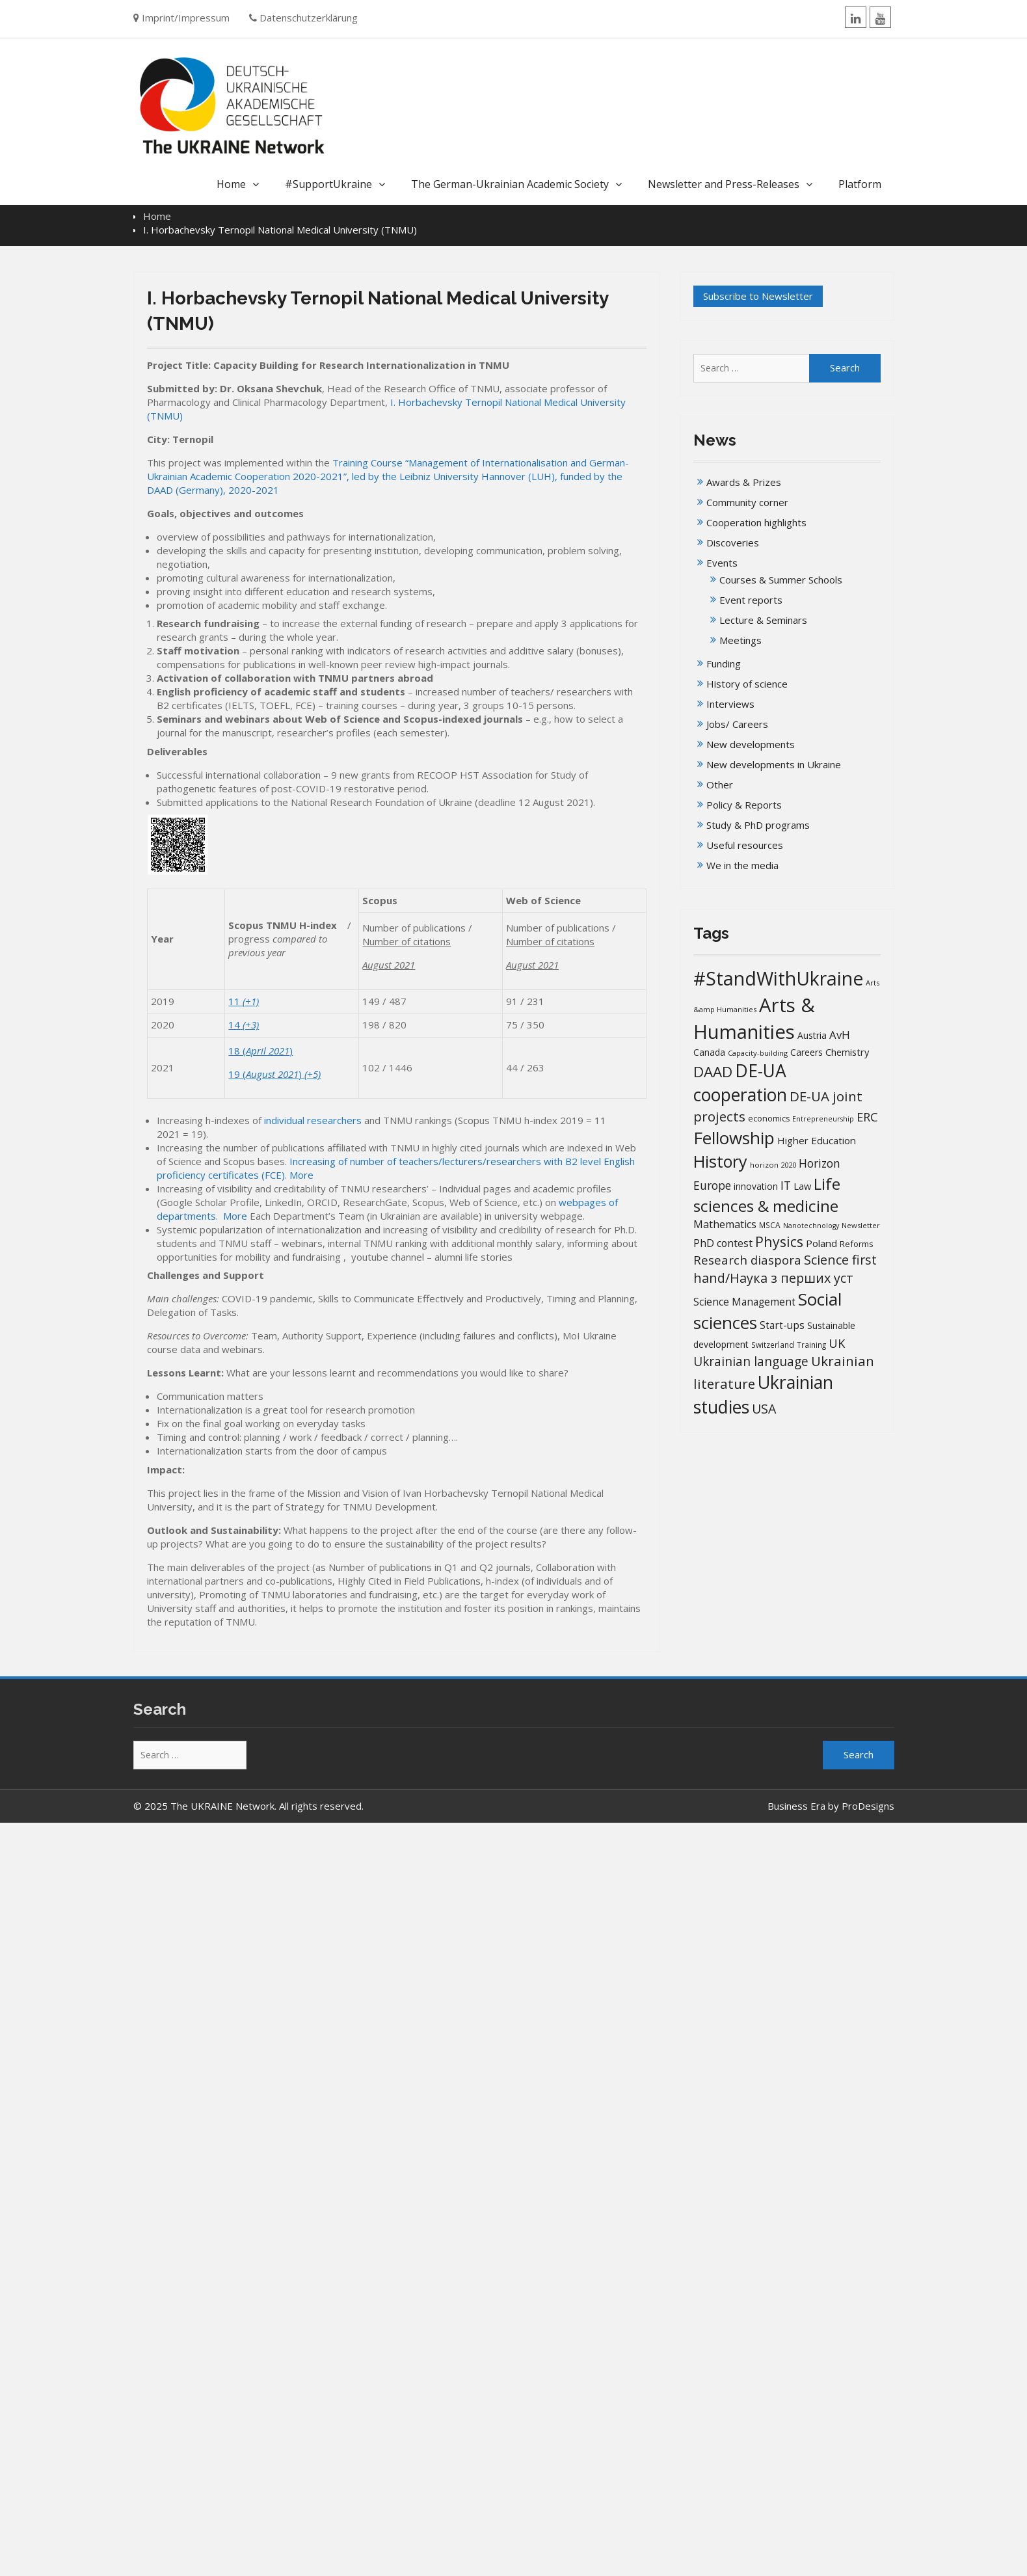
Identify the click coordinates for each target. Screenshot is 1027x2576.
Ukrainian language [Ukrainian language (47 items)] (750, 1361)
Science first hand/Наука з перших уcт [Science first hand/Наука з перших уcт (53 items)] (785, 1269)
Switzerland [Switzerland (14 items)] (772, 1345)
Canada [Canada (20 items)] (709, 1052)
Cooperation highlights (756, 522)
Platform (859, 184)
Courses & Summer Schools (780, 579)
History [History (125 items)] (720, 1161)
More (301, 1174)
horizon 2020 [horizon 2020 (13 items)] (773, 1165)
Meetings (740, 640)
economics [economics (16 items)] (769, 1118)
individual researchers (313, 1120)
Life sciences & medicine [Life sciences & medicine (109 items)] (766, 1194)
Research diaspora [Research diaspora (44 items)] (747, 1260)
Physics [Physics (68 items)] (779, 1241)
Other (719, 784)
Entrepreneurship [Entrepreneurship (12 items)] (823, 1118)
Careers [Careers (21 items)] (806, 1052)
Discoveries (732, 542)
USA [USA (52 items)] (764, 1408)
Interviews (730, 703)
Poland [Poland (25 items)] (821, 1243)
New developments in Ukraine (773, 764)
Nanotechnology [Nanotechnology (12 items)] (811, 1225)
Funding (723, 663)
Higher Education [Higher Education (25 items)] (816, 1140)
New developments (750, 744)
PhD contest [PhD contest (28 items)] (723, 1243)
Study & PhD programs (758, 824)
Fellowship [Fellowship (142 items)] (734, 1137)
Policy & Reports (744, 804)
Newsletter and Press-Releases (723, 184)
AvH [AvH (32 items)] (839, 1034)
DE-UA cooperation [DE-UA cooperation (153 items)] (740, 1083)
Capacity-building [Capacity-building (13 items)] (758, 1053)
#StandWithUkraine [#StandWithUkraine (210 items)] (778, 978)
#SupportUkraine (328, 184)
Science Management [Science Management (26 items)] (744, 1302)
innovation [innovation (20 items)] (756, 1186)
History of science (747, 683)
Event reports (750, 599)
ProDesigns (868, 1805)
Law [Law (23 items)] (802, 1185)
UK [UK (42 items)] (837, 1343)
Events (722, 562)
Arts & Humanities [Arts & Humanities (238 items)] (754, 1018)
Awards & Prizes (743, 482)
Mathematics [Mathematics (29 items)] (724, 1224)
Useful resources (744, 845)
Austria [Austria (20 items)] (812, 1035)
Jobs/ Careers (737, 724)
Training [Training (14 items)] (811, 1345)
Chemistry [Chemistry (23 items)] (847, 1051)
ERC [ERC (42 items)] (867, 1116)
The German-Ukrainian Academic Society (510, 184)
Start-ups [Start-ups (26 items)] (782, 1325)
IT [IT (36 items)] (785, 1185)
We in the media (742, 865)
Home (231, 184)
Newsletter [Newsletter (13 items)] (861, 1225)
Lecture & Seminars (763, 619)
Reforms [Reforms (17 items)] (857, 1244)
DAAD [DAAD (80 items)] (712, 1072)
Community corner (747, 502)
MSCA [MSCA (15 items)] (769, 1225)
